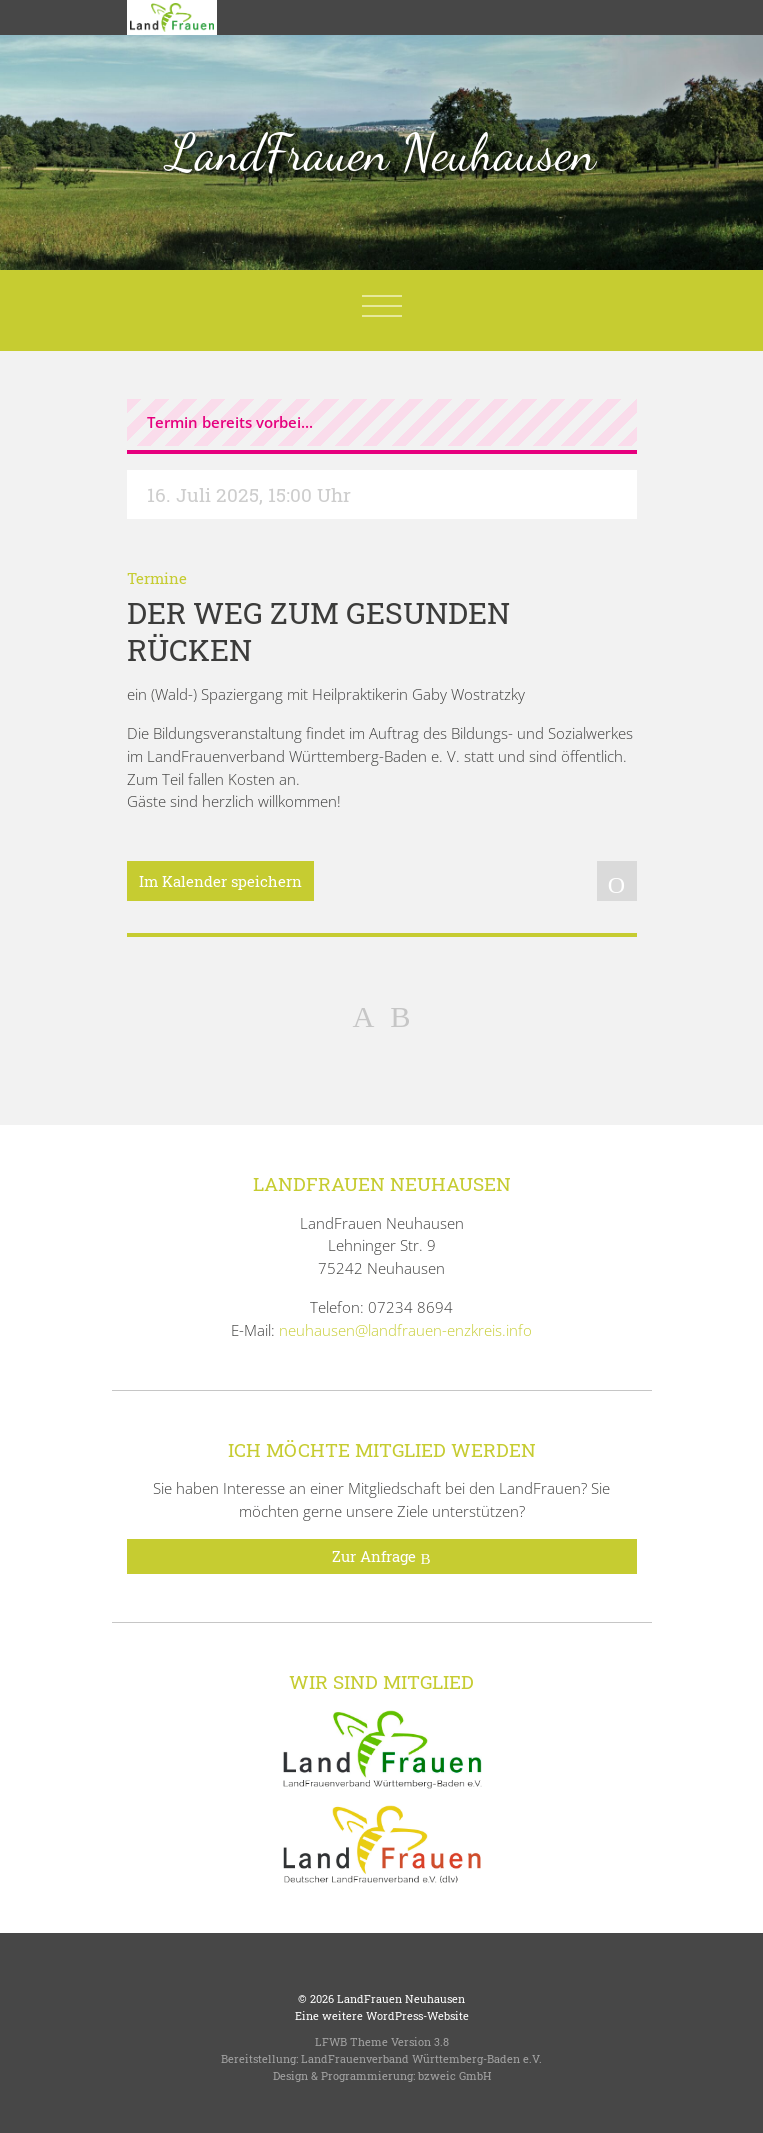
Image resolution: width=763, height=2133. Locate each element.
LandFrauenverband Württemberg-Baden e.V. (421, 2058)
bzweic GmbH (454, 2075)
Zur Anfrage (381, 1557)
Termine (157, 578)
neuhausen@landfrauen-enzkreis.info (405, 1330)
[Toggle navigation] (382, 306)
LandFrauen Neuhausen (381, 153)
